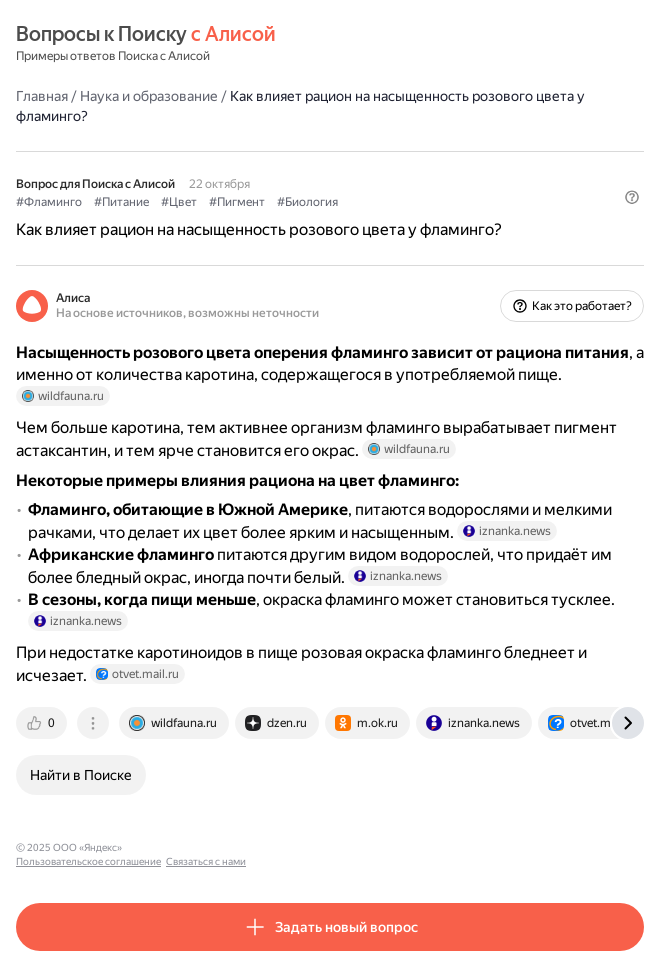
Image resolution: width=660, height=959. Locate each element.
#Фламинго (49, 202)
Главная (42, 96)
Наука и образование (149, 96)
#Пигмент (237, 202)
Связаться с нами (321, 847)
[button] (632, 197)
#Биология (307, 202)
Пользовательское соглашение (203, 847)
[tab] (43, 723)
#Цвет (179, 202)
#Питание (121, 202)
